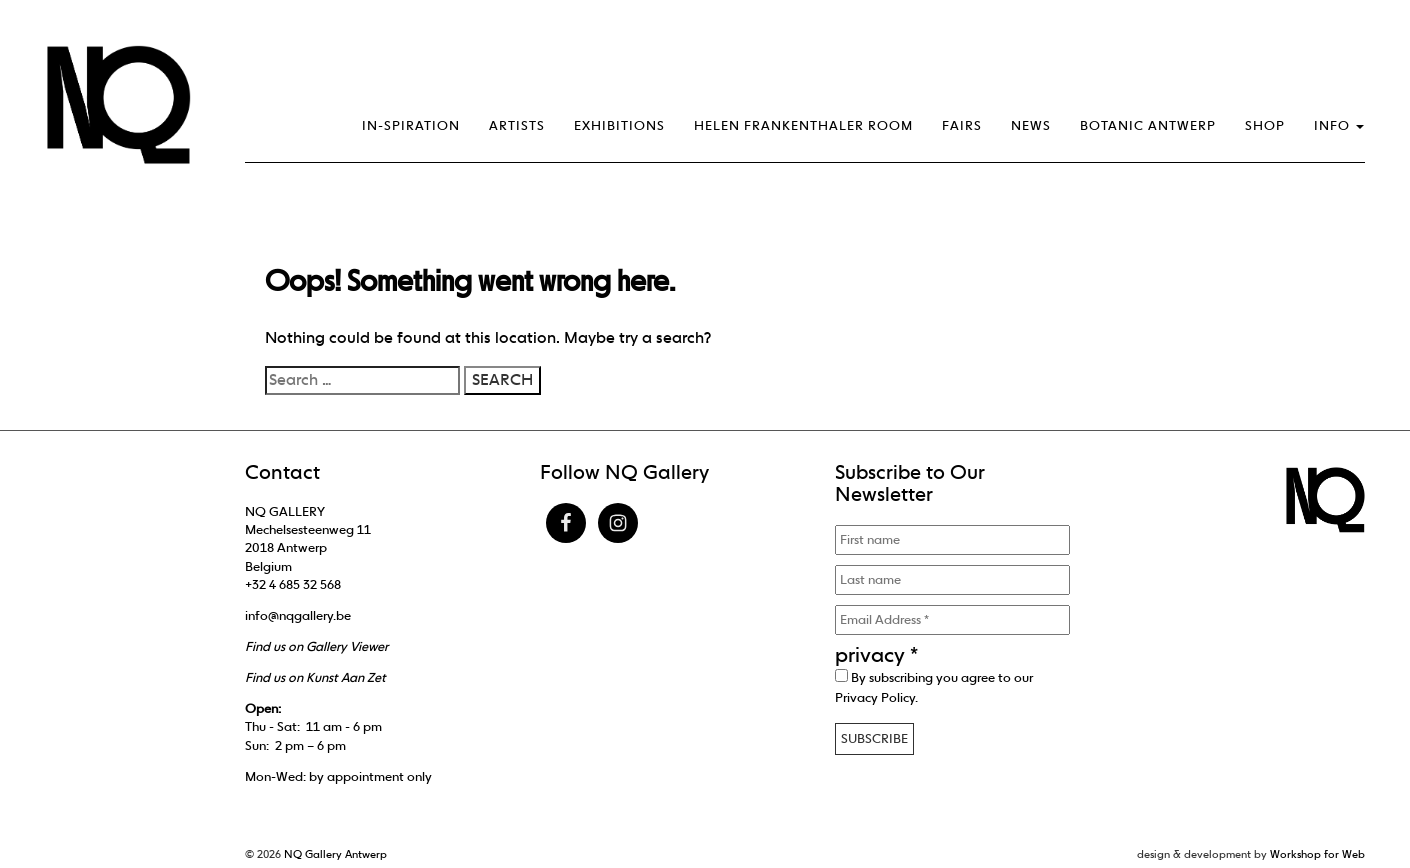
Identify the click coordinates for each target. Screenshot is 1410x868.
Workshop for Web (1317, 854)
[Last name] (952, 580)
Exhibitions (619, 125)
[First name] (952, 540)
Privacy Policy (875, 697)
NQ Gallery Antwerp (335, 854)
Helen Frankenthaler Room (803, 125)
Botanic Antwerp (1148, 125)
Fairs (962, 125)
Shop (1265, 125)
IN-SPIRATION (411, 125)
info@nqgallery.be (298, 615)
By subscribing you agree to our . (934, 687)
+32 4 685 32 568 (293, 584)
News (1031, 125)
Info (1339, 125)
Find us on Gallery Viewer (316, 646)
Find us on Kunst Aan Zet (315, 677)
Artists (517, 125)
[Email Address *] (952, 620)
